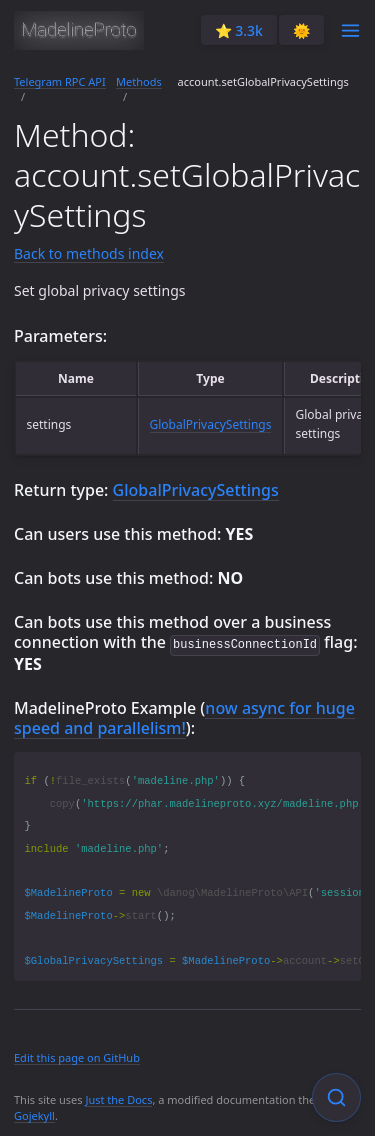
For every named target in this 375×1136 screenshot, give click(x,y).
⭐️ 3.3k (239, 30)
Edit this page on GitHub (77, 1056)
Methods (139, 81)
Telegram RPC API (60, 81)
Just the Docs (118, 1098)
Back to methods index (89, 253)
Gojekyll (34, 1114)
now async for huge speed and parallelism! (184, 717)
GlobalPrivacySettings (211, 424)
